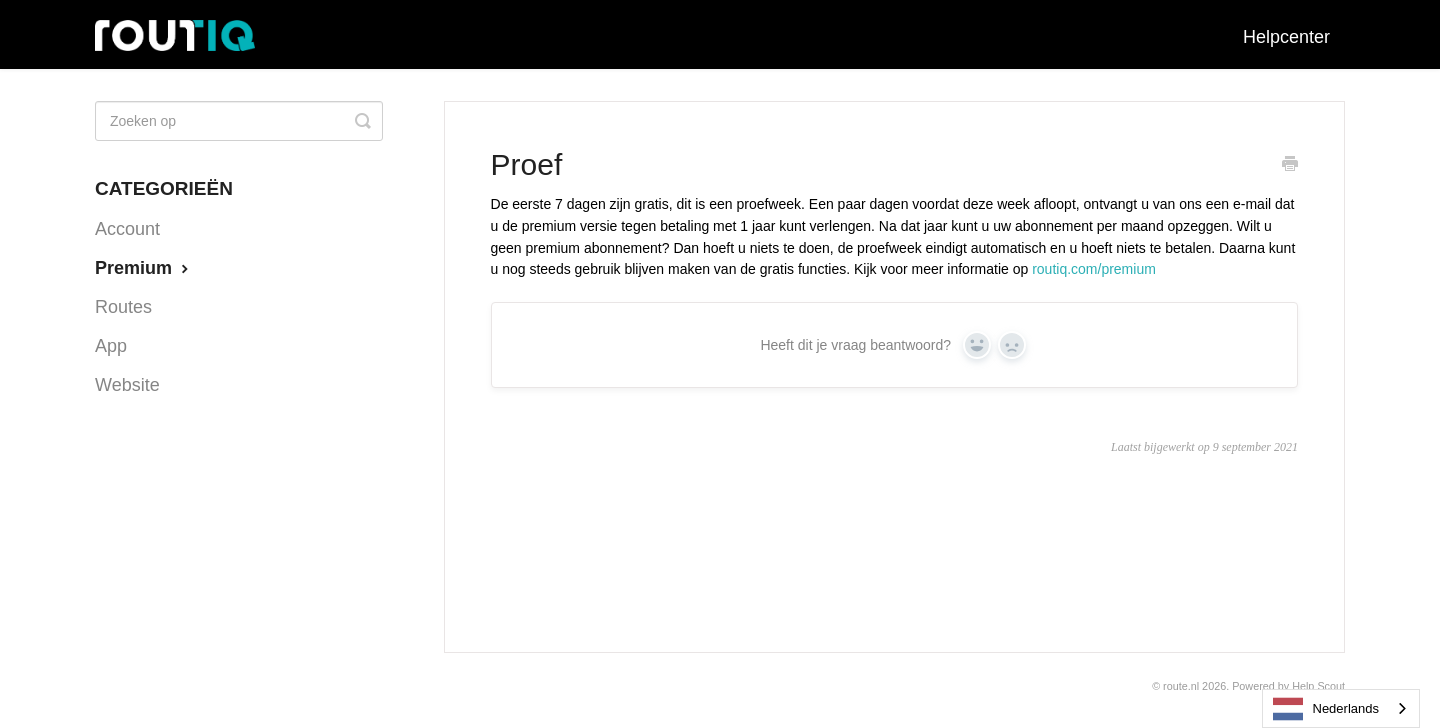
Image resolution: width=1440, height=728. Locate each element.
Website (127, 385)
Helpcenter (1286, 37)
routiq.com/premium (1094, 269)
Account (127, 229)
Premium (144, 268)
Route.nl (1181, 686)
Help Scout (1318, 686)
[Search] (239, 121)
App (111, 346)
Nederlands (1326, 709)
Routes (123, 307)
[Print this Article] (1290, 166)
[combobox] (1341, 708)
